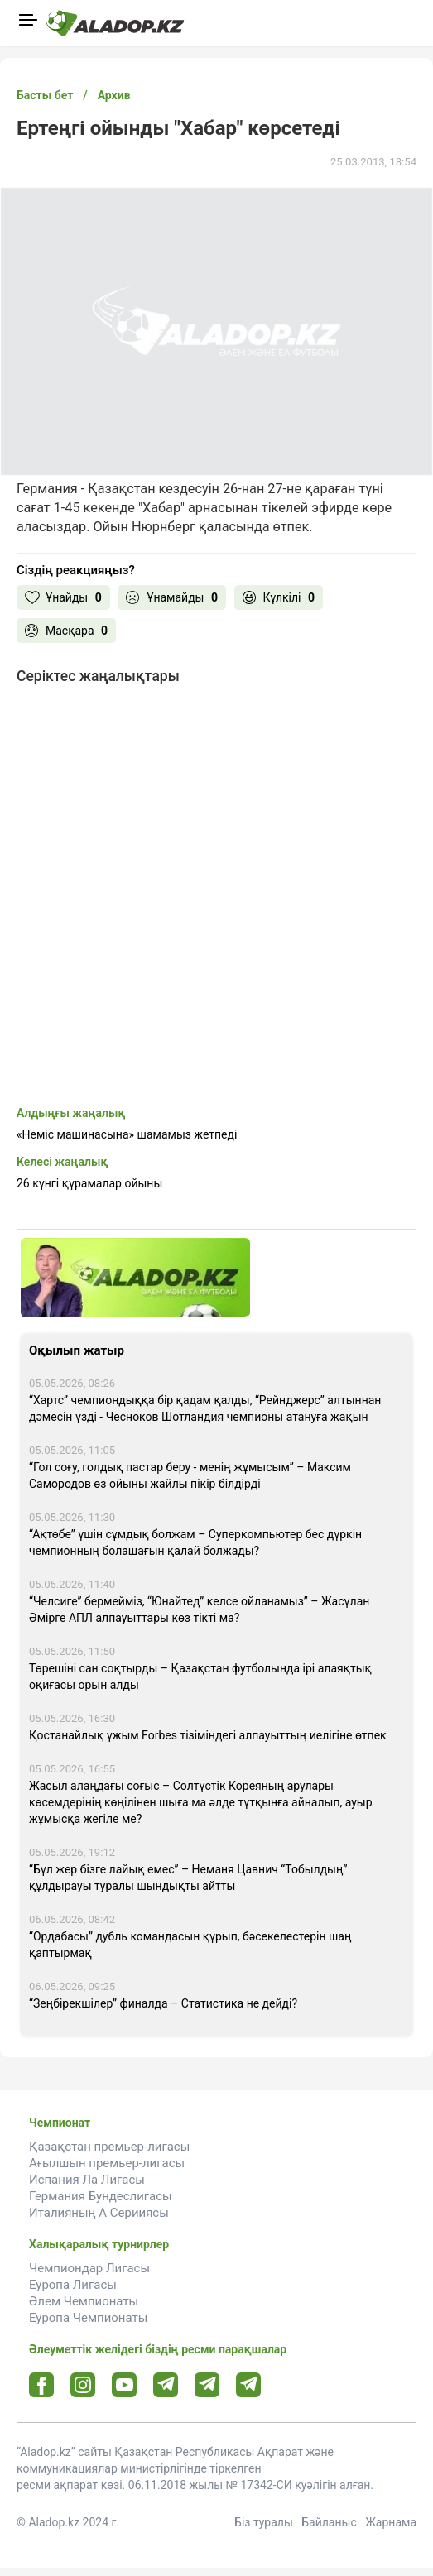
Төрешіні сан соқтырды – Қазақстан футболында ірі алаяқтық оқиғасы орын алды (200, 1676)
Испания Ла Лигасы (87, 2179)
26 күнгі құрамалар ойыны (89, 1183)
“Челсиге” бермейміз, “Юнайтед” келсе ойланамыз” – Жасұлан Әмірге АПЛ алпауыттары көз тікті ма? (199, 1609)
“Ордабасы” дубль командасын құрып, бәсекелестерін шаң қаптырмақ (190, 1945)
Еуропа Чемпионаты (88, 2317)
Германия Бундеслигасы (100, 2196)
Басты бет (45, 95)
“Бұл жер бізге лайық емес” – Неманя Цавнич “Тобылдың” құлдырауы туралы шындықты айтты (188, 1877)
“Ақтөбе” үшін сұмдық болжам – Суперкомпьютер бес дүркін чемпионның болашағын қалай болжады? (195, 1542)
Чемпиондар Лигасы (89, 2268)
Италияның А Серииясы (99, 2212)
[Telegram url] (166, 2384)
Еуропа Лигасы (73, 2284)
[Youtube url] (124, 2386)
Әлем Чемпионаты (83, 2301)
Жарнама (390, 2522)
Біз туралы (263, 2522)
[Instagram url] (83, 2386)
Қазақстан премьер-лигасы (109, 2146)
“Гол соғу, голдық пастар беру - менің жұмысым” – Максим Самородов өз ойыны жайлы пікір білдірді (190, 1475)
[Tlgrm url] (207, 2384)
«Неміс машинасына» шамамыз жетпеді (127, 1134)
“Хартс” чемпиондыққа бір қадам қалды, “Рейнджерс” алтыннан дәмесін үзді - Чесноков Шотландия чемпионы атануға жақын (205, 1408)
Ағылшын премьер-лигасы (107, 2163)
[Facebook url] (41, 2386)
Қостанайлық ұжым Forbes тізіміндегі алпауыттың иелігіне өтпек (208, 1735)
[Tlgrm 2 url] (248, 2384)
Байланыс (329, 2522)
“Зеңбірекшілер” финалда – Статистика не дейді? (163, 2003)
